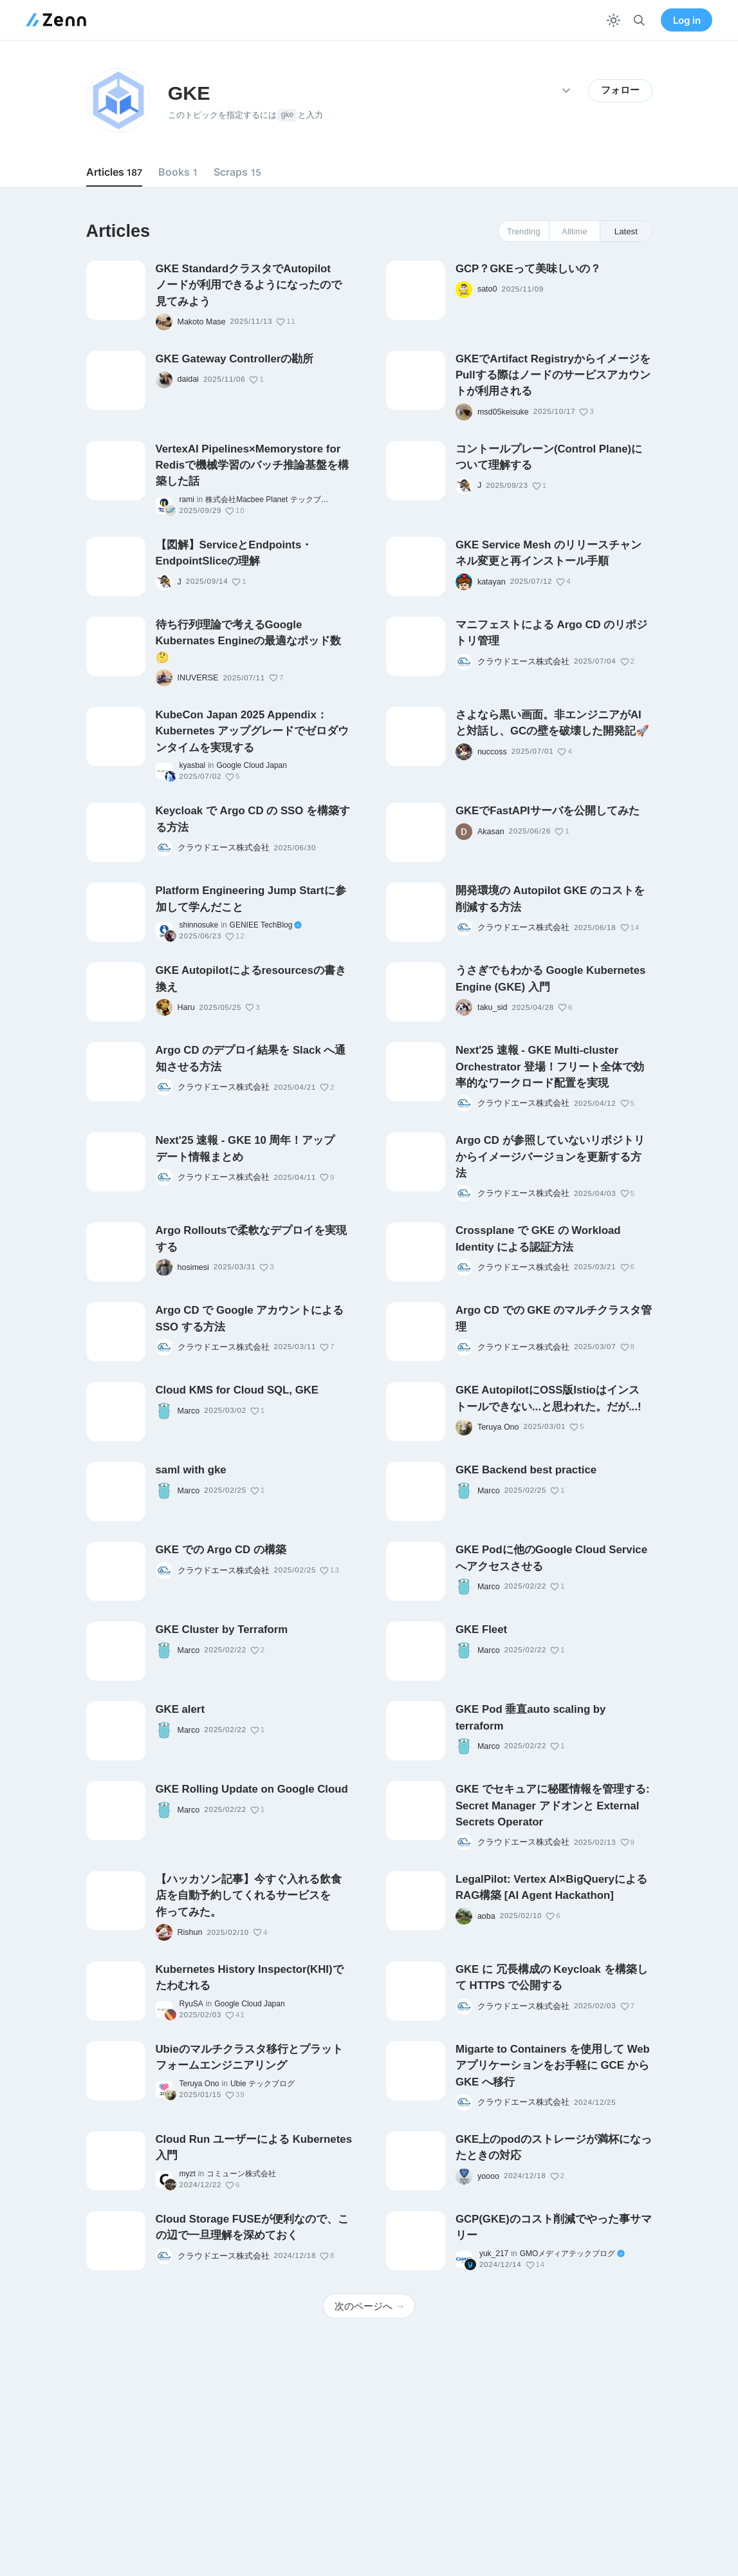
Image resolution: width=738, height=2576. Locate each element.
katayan (491, 581)
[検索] (639, 20)
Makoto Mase (202, 321)
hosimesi (193, 1267)
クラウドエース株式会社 (523, 661)
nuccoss (492, 751)
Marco (189, 1410)
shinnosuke (199, 924)
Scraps (237, 171)
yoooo (488, 2176)
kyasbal (193, 765)
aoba (486, 1916)
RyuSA (191, 2003)
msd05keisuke (503, 411)
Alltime (574, 231)
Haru (186, 1007)
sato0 (487, 289)
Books (177, 171)
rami (187, 499)
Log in (687, 20)
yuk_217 (493, 2253)
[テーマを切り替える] (613, 20)
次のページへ (370, 2306)
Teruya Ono (498, 1427)
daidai (188, 379)
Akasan (490, 831)
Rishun (190, 1932)
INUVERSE (198, 677)
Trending (523, 231)
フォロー (620, 90)
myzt (188, 2173)
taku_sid (492, 1007)
